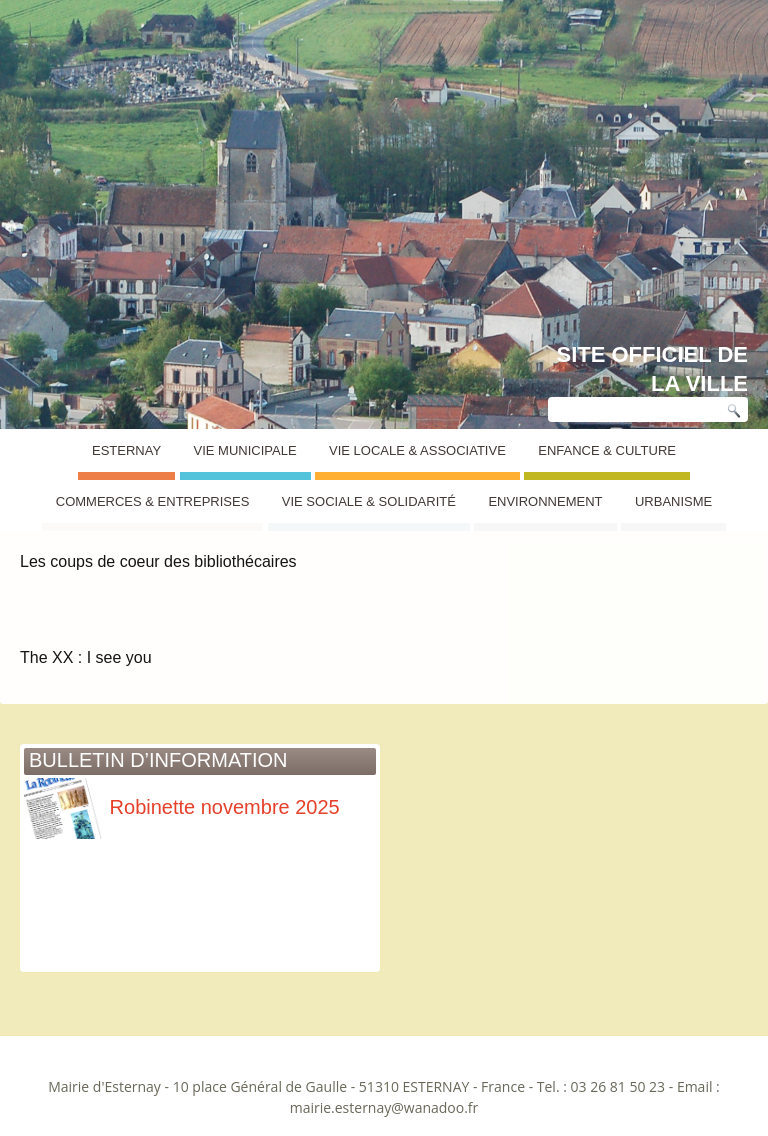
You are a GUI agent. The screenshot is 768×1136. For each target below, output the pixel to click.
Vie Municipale (245, 450)
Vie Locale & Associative (417, 450)
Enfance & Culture (607, 450)
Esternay (126, 450)
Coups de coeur (101, 485)
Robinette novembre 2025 (182, 807)
